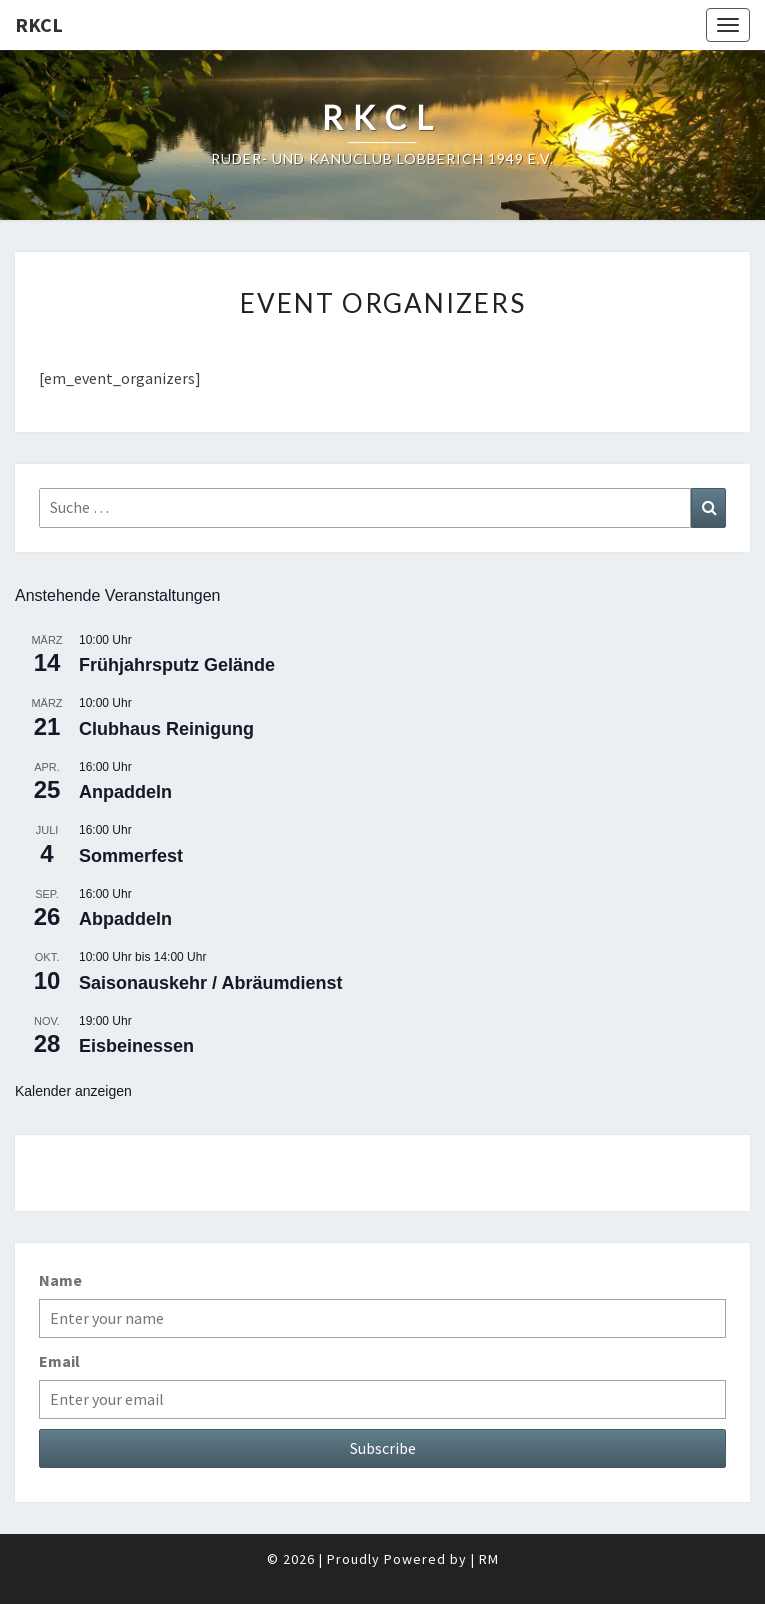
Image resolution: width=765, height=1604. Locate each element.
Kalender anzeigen (73, 1091)
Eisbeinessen (136, 1046)
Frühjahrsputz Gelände (177, 665)
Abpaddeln (125, 919)
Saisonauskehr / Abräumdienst (210, 983)
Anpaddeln (125, 792)
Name (60, 1280)
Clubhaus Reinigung (166, 729)
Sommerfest (131, 856)
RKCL (39, 24)
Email (59, 1361)
